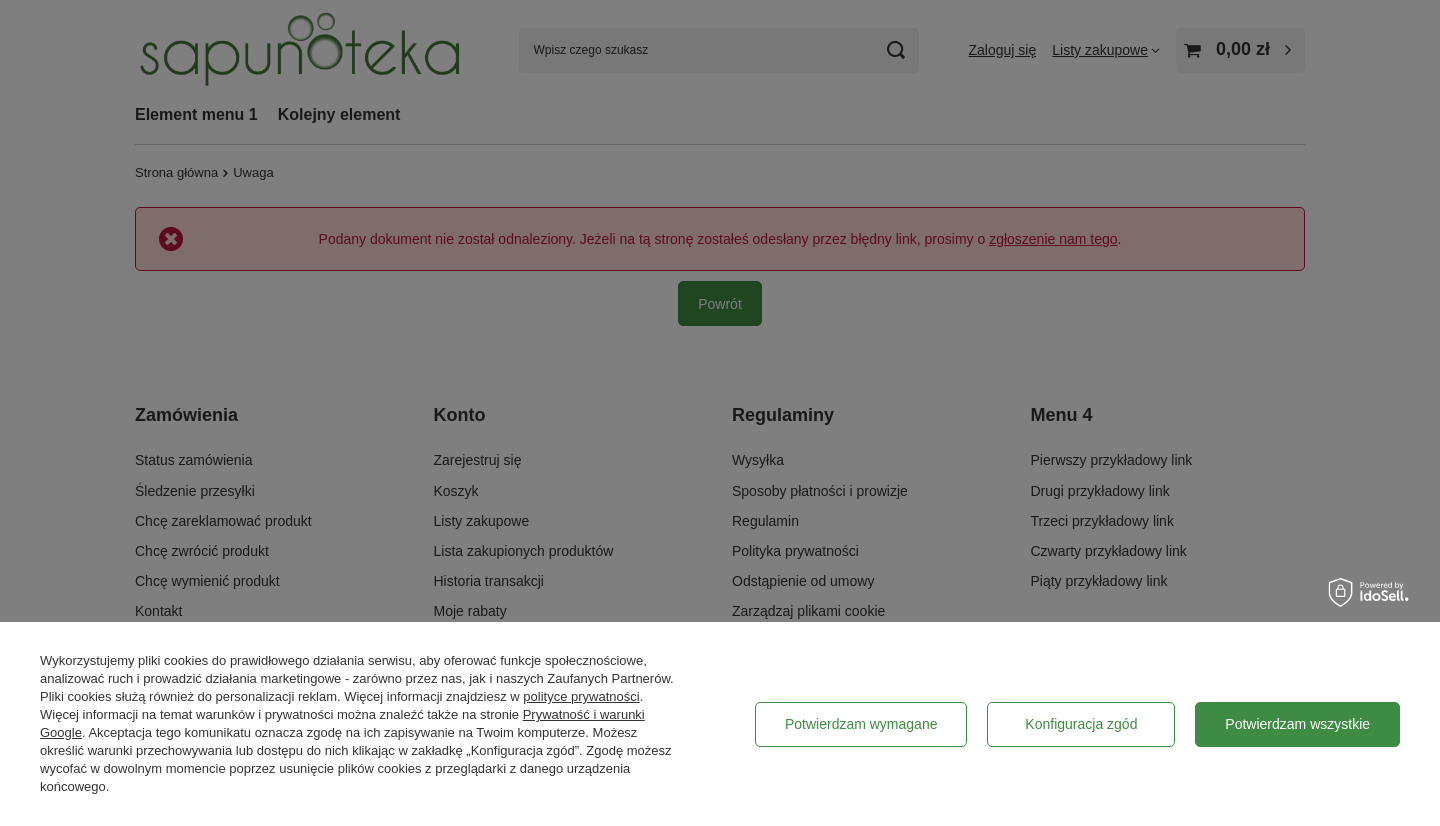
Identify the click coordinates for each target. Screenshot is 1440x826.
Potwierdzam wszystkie (1297, 724)
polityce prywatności (581, 696)
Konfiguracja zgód (1081, 724)
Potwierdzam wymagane (861, 724)
